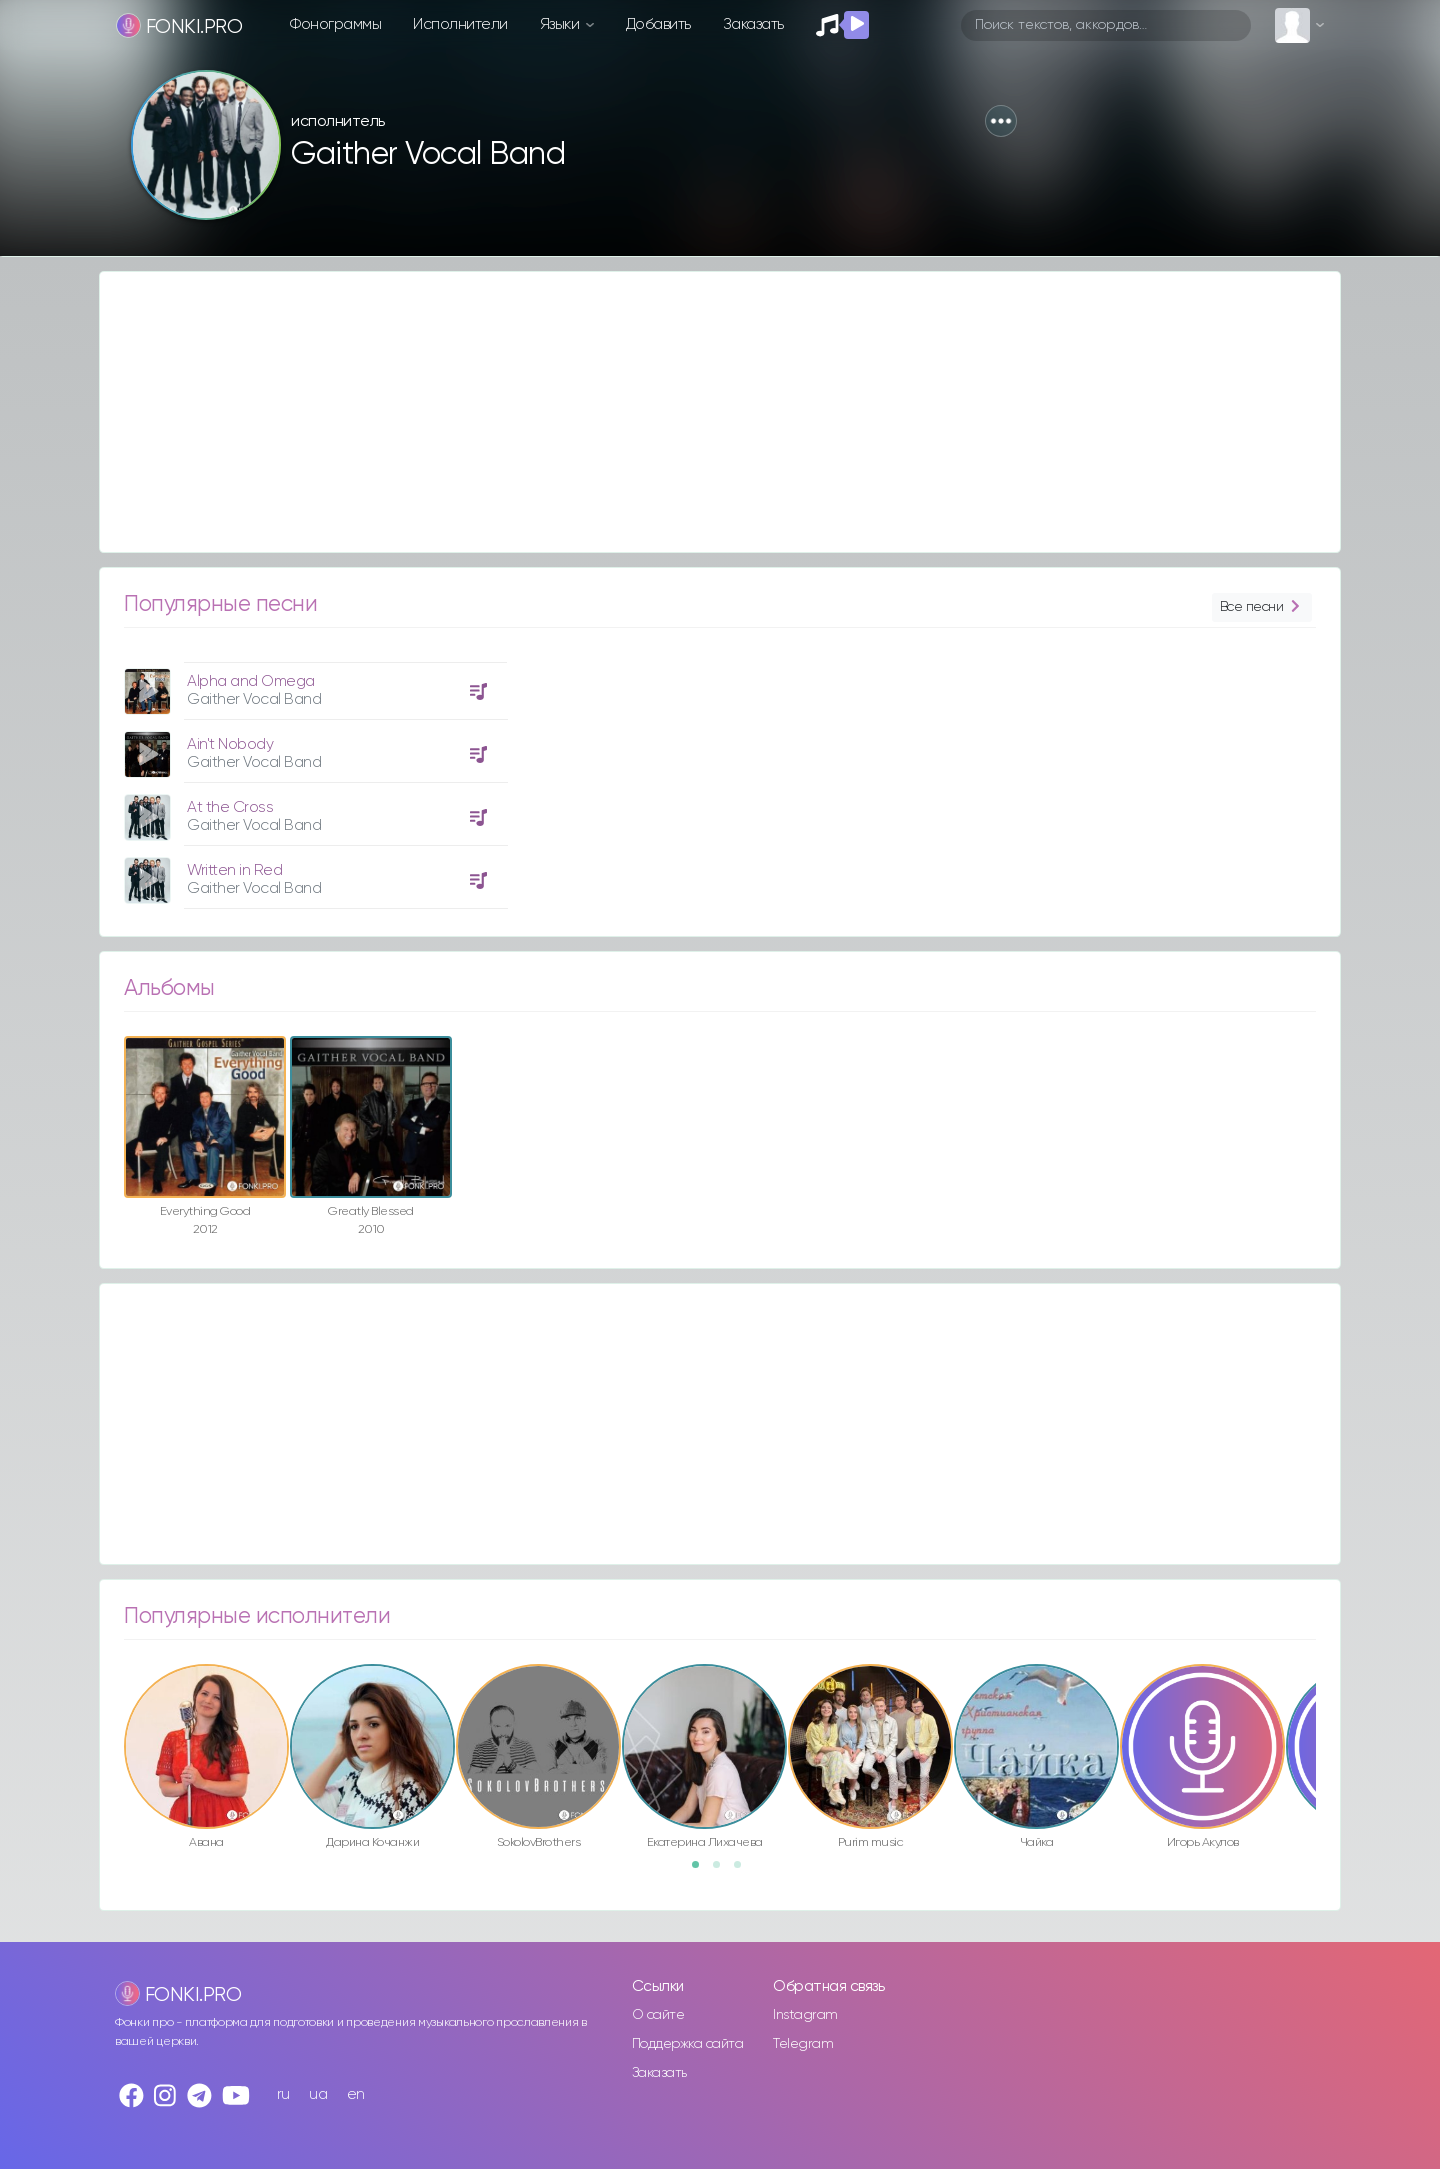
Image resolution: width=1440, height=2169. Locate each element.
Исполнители (460, 24)
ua (318, 2094)
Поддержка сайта (688, 2044)
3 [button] (744, 1871)
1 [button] (702, 1871)
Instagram (805, 2015)
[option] (313, 778)
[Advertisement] (700, 412)
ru (283, 2094)
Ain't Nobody (230, 744)
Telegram (803, 2044)
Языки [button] (561, 24)
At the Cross (230, 807)
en (356, 2094)
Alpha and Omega (251, 681)
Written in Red (234, 870)
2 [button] (723, 1871)
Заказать (753, 24)
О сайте (658, 2015)
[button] (1001, 121)
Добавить (658, 24)
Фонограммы (335, 24)
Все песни (1262, 607)
